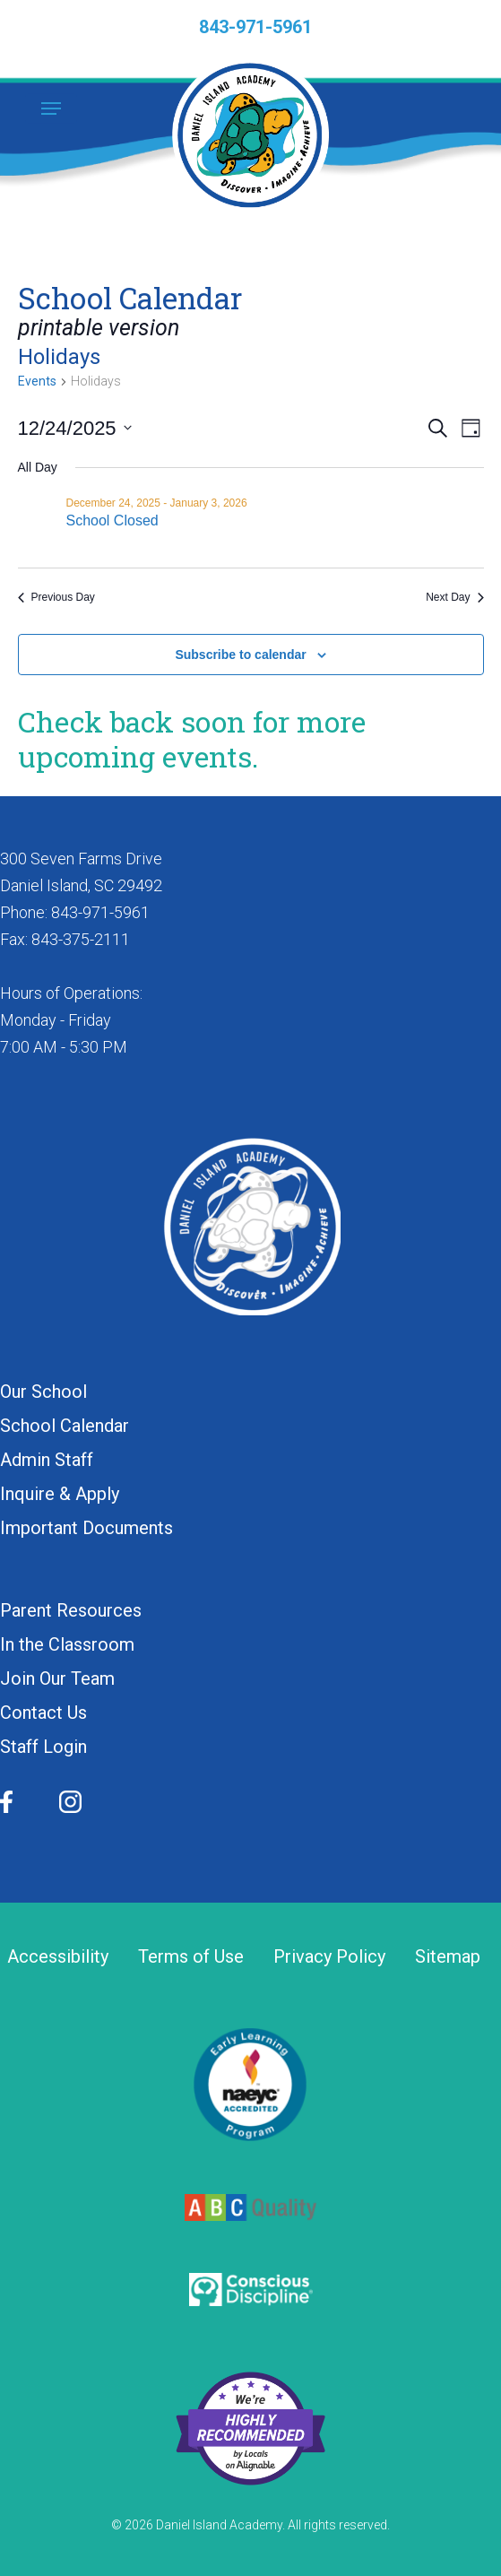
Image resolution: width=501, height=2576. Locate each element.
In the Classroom (67, 1644)
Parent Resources (71, 1610)
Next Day (454, 597)
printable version (98, 328)
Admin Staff (46, 1459)
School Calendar (64, 1425)
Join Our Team (57, 1678)
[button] (51, 108)
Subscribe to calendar (240, 654)
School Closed (112, 520)
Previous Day (56, 597)
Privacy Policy (329, 1957)
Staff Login (43, 1746)
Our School (43, 1391)
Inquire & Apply (59, 1494)
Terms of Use (191, 1957)
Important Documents (86, 1528)
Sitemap (447, 1957)
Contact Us (43, 1712)
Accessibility (57, 1957)
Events (37, 381)
